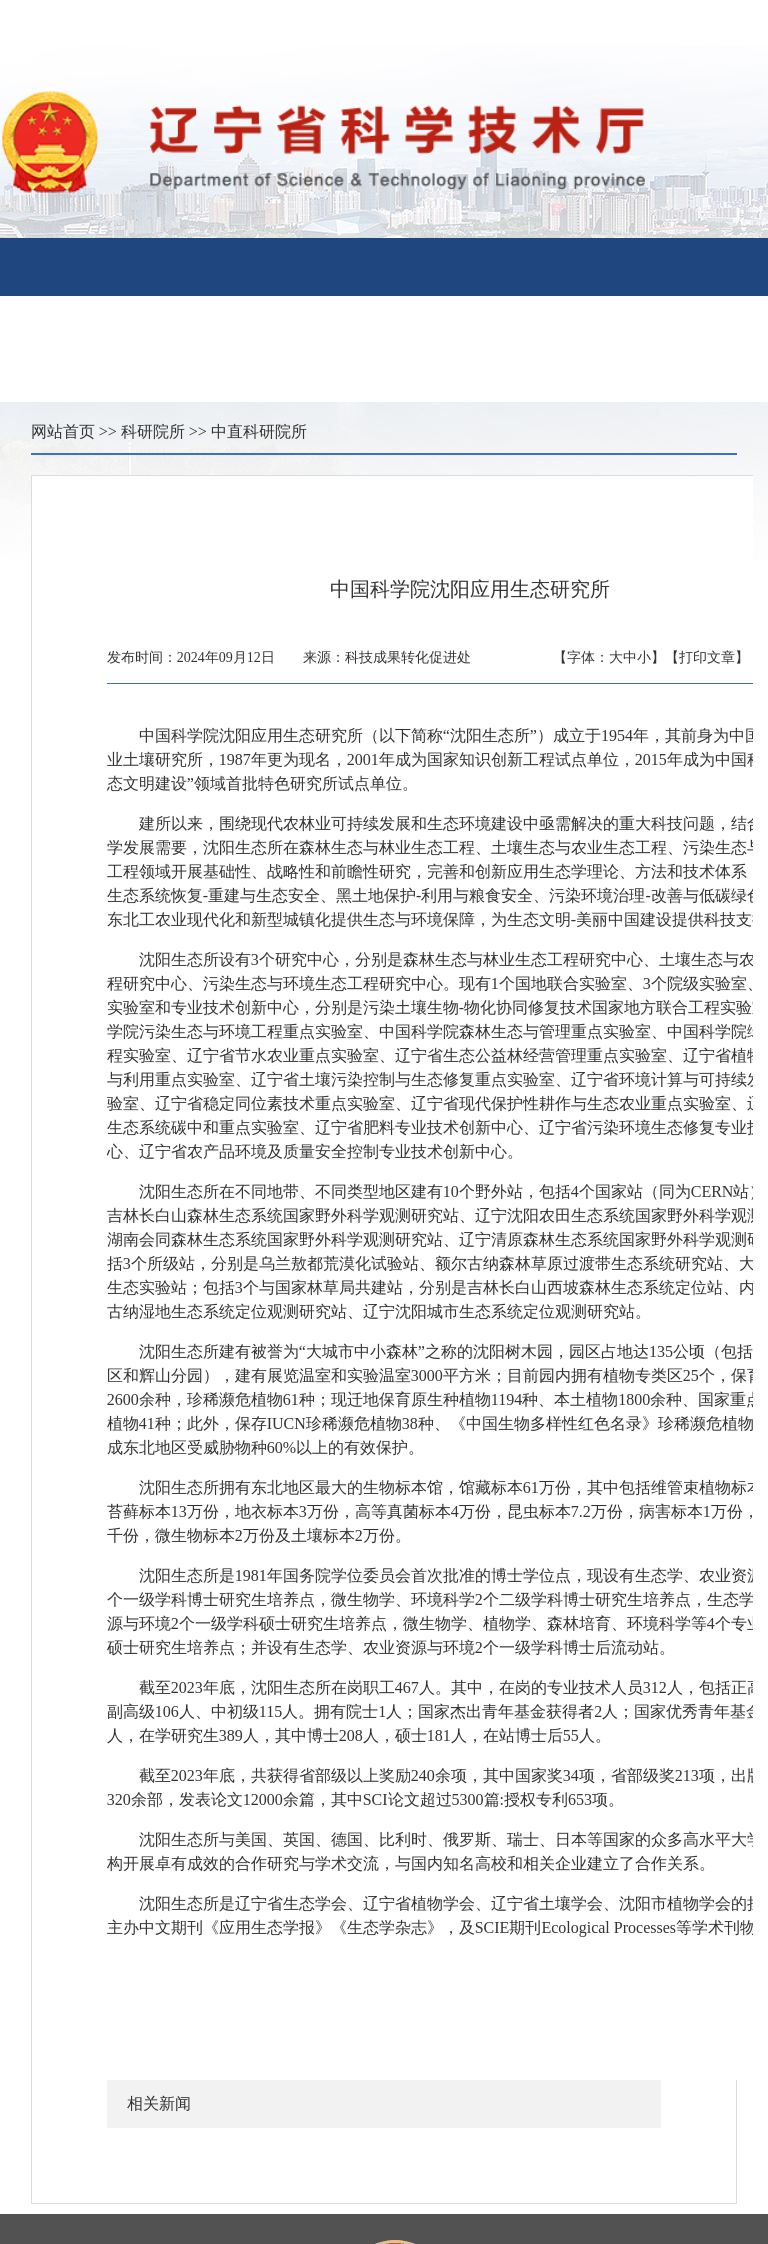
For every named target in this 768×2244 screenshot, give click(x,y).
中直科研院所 (259, 431)
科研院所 (153, 431)
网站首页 (63, 431)
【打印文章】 (707, 657)
